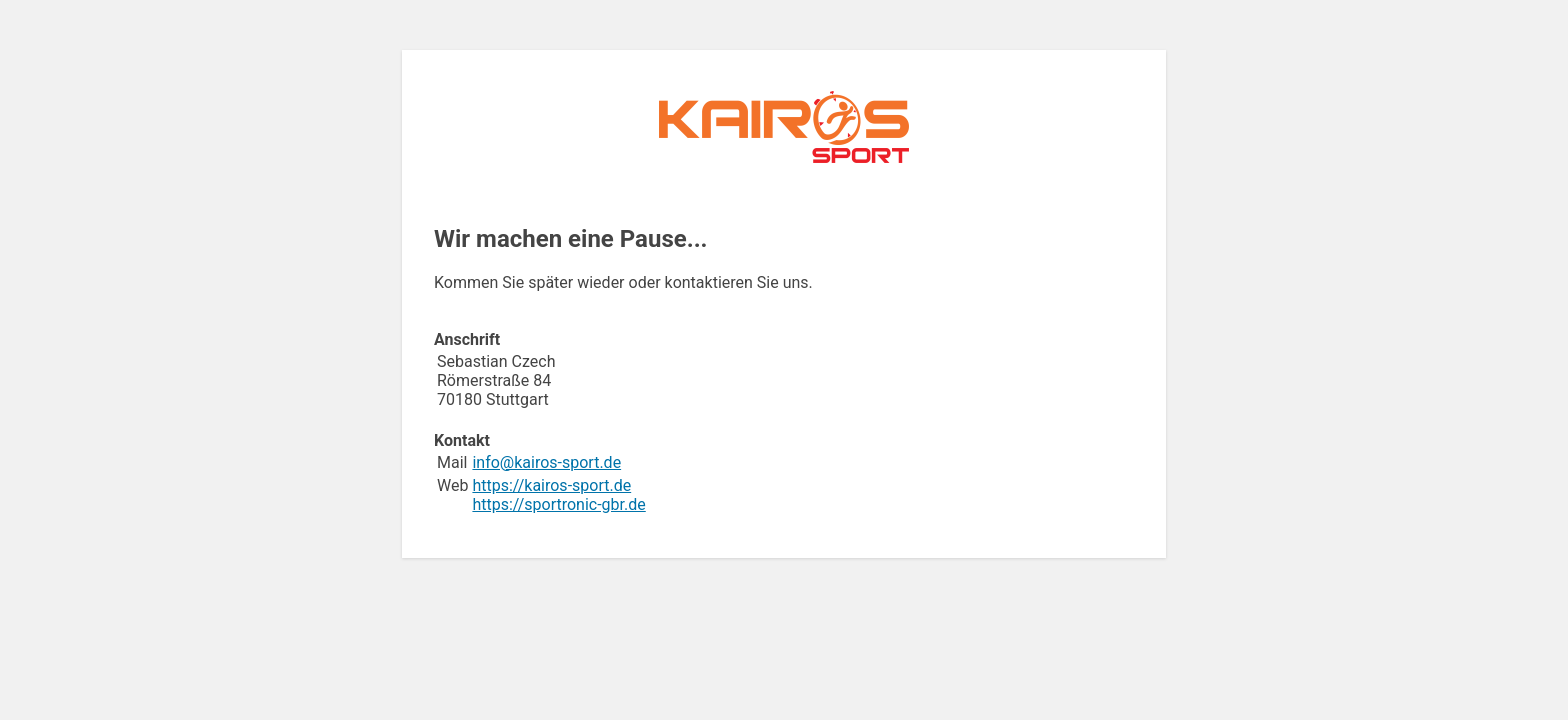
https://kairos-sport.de (551, 485)
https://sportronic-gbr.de (558, 504)
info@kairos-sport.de (546, 462)
